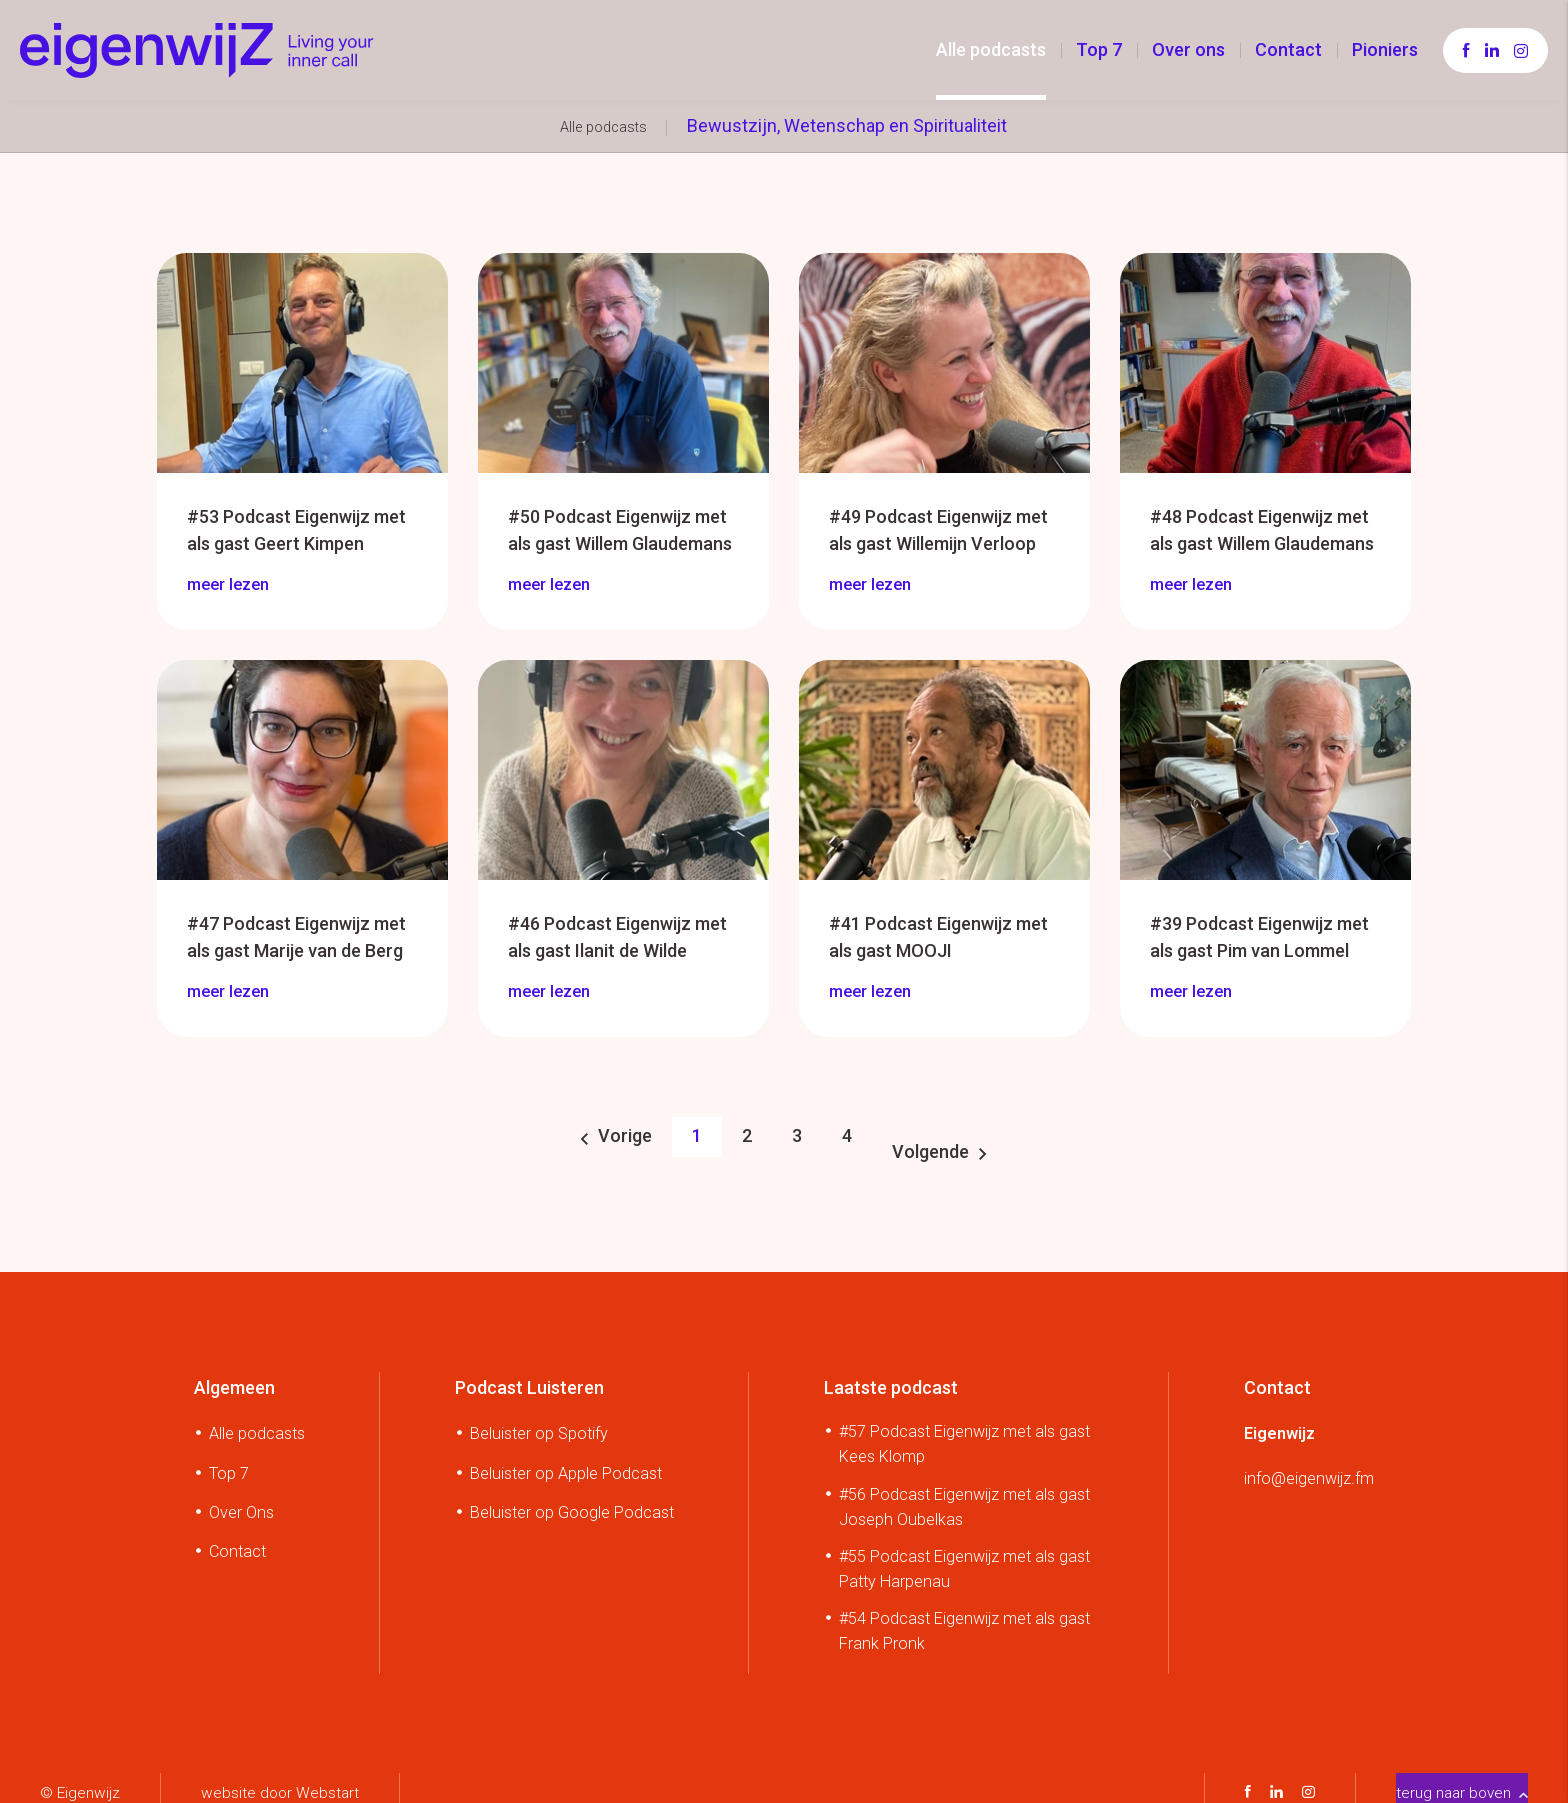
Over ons (1188, 49)
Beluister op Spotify (539, 1424)
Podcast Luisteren (529, 1377)
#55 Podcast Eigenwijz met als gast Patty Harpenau (964, 1559)
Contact (1288, 49)
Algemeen (234, 1377)
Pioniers (1385, 49)
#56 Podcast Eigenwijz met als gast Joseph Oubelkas (964, 1497)
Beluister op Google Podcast (572, 1502)
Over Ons (241, 1502)
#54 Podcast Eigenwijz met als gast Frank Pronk (964, 1621)
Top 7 (1099, 49)
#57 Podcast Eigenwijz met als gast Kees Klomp (964, 1435)
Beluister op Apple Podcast (566, 1463)
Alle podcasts (991, 49)
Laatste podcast (891, 1377)
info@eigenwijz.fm (1309, 1468)
